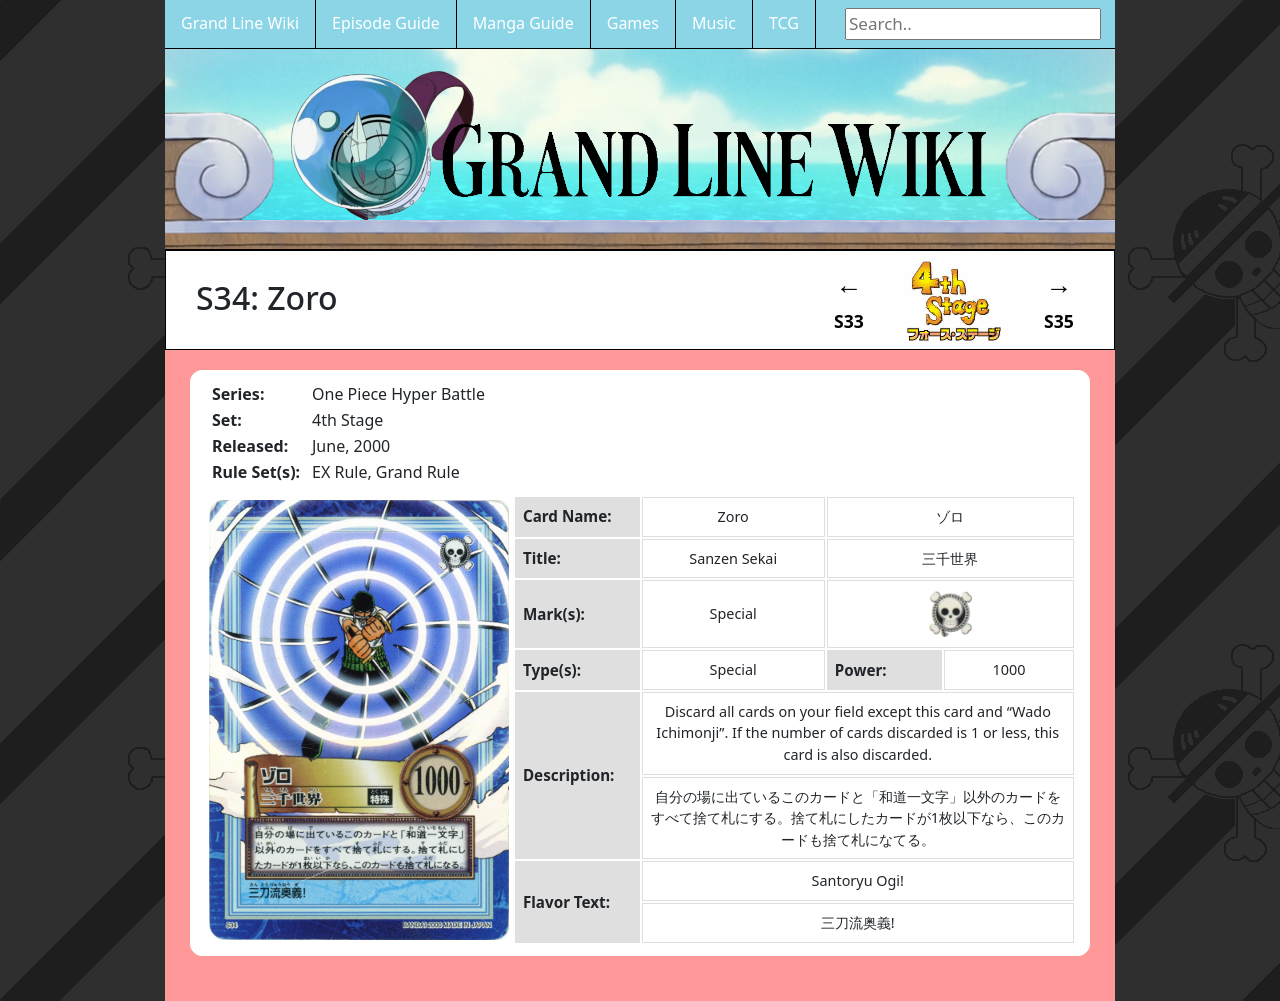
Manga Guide (523, 23)
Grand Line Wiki (240, 23)
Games (633, 23)
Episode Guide (386, 23)
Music (714, 23)
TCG (784, 23)
